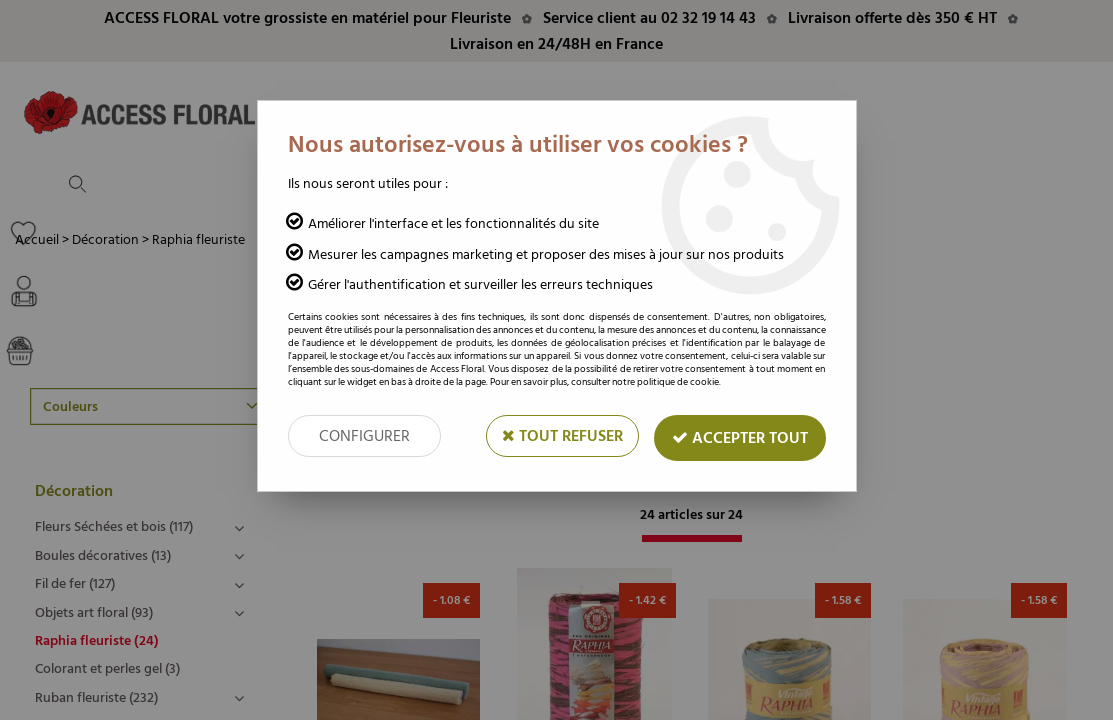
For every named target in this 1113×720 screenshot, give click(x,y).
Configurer (364, 436)
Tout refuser (562, 436)
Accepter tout (740, 438)
